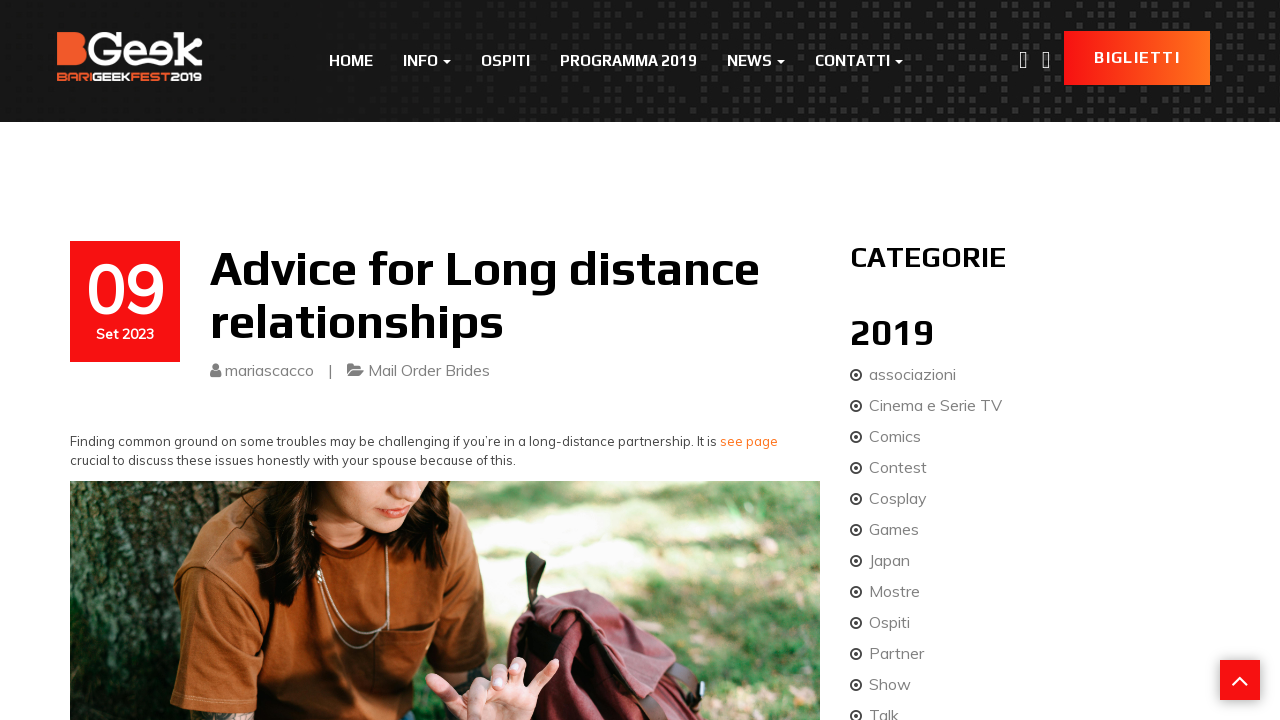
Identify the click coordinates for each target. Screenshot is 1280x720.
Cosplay (898, 498)
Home (351, 60)
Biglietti (1137, 57)
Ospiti (505, 60)
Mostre (894, 591)
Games (894, 529)
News (756, 60)
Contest (898, 467)
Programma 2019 (628, 60)
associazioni (912, 374)
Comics (895, 436)
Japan (889, 560)
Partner (896, 653)
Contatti (859, 60)
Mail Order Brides (429, 370)
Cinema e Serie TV (935, 405)
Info (427, 60)
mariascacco (269, 370)
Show (890, 684)
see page (749, 441)
